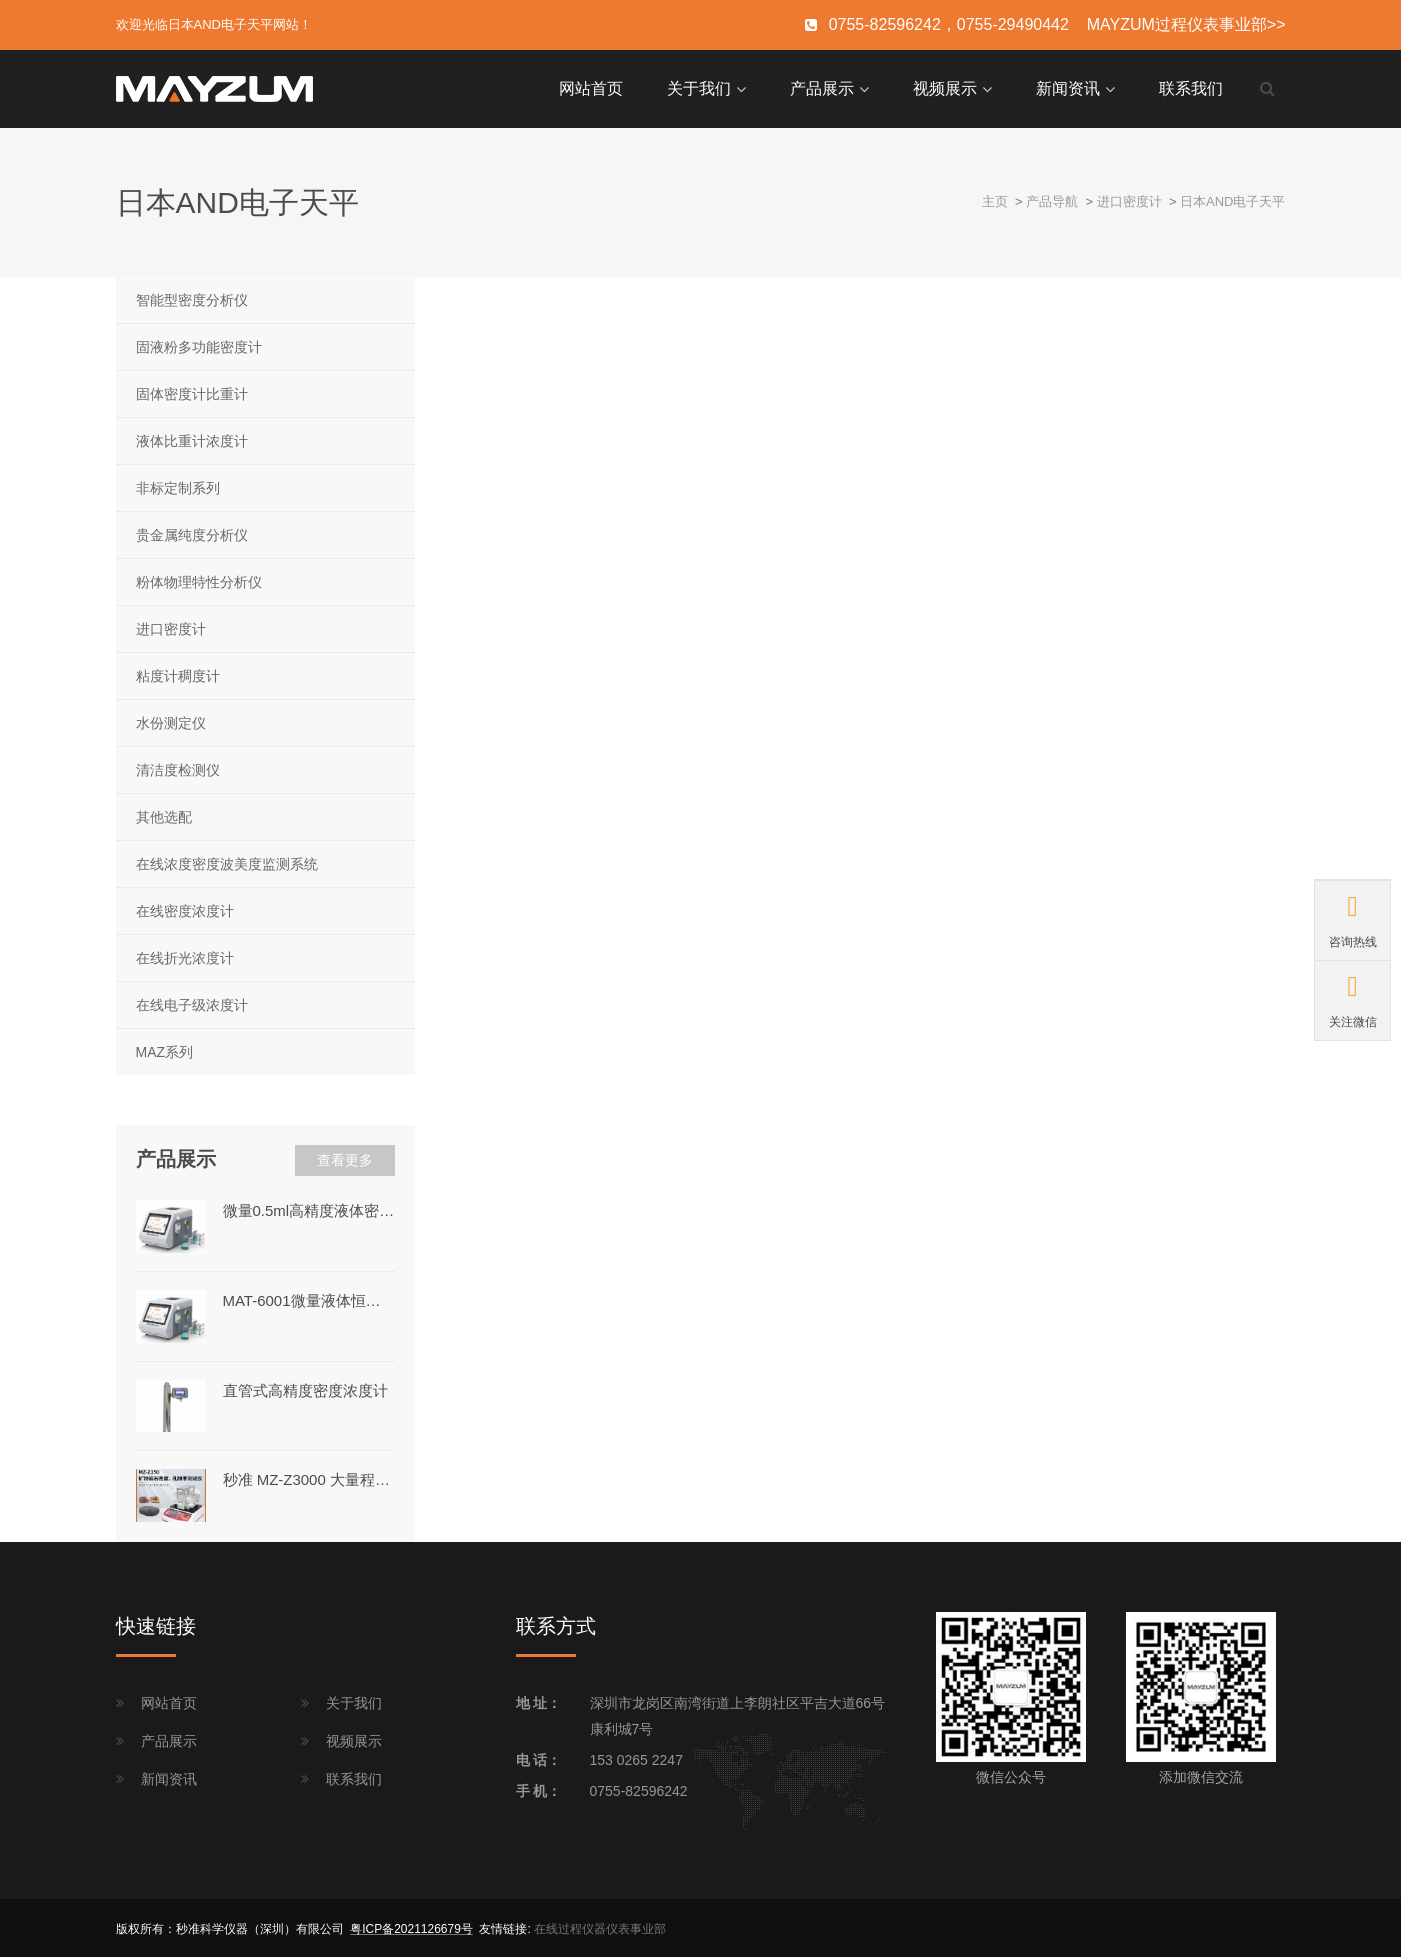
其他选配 (164, 815)
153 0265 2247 (636, 1758)
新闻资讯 (1068, 87)
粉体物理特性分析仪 (199, 580)
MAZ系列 (165, 1051)
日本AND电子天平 (1232, 199)
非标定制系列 (178, 486)
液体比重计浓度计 (192, 439)
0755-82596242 (639, 1789)
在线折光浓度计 (185, 956)
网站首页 (591, 87)
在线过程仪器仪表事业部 (600, 1927)
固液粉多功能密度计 (199, 345)
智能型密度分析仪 (192, 298)
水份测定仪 (171, 721)
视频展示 (945, 87)
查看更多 (345, 1159)
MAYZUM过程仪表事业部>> (1186, 24)
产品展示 (822, 87)
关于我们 (699, 87)
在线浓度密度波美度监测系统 (227, 862)
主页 (995, 199)
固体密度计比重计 (192, 392)
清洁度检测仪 (178, 768)
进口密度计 (1129, 199)
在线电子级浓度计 (192, 1003)
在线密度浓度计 (185, 909)
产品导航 (1052, 199)
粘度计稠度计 (178, 674)
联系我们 (1191, 87)
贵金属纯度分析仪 (192, 533)
